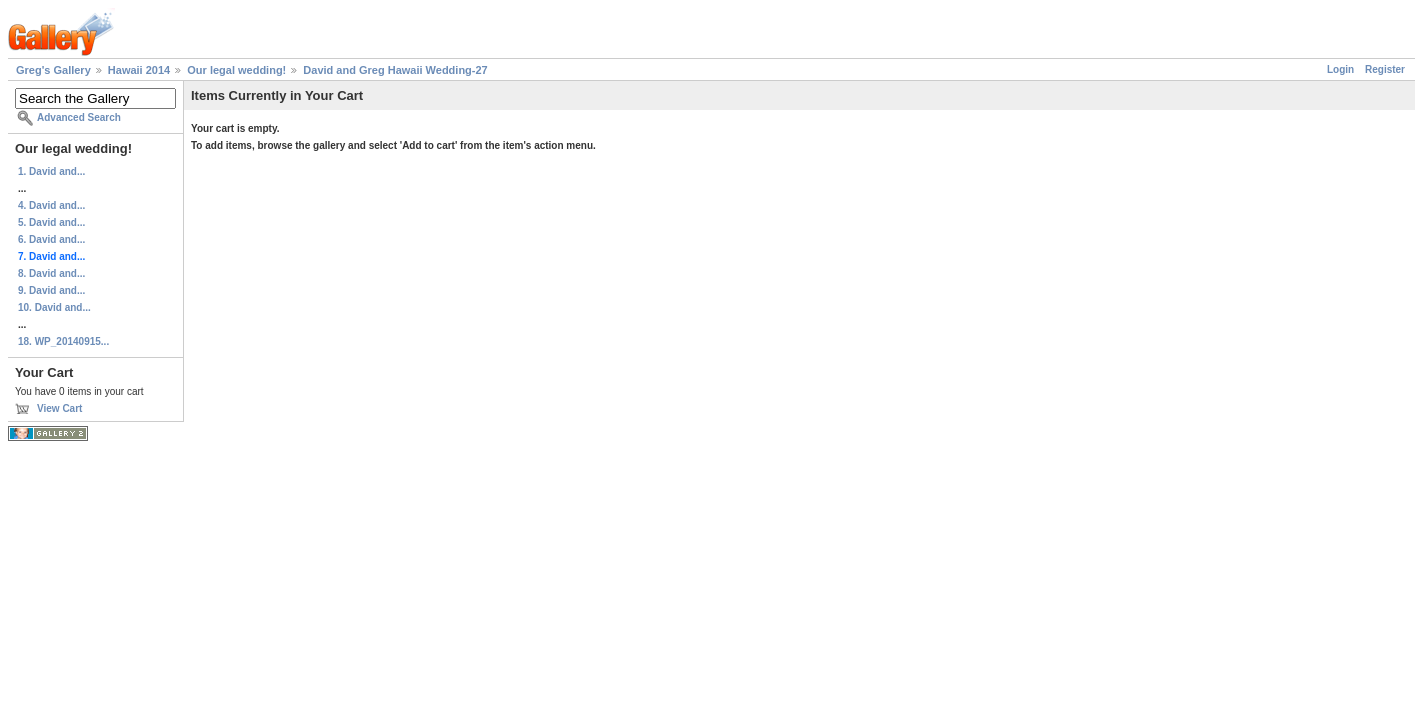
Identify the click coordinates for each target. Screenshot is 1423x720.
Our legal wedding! (236, 70)
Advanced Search (79, 117)
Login (1340, 69)
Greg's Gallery (53, 70)
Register (1385, 69)
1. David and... (51, 171)
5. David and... (51, 222)
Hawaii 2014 (139, 70)
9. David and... (51, 290)
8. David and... (51, 273)
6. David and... (51, 239)
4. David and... (51, 205)
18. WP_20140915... (63, 341)
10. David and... (54, 307)
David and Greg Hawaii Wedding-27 (395, 70)
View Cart (59, 408)
